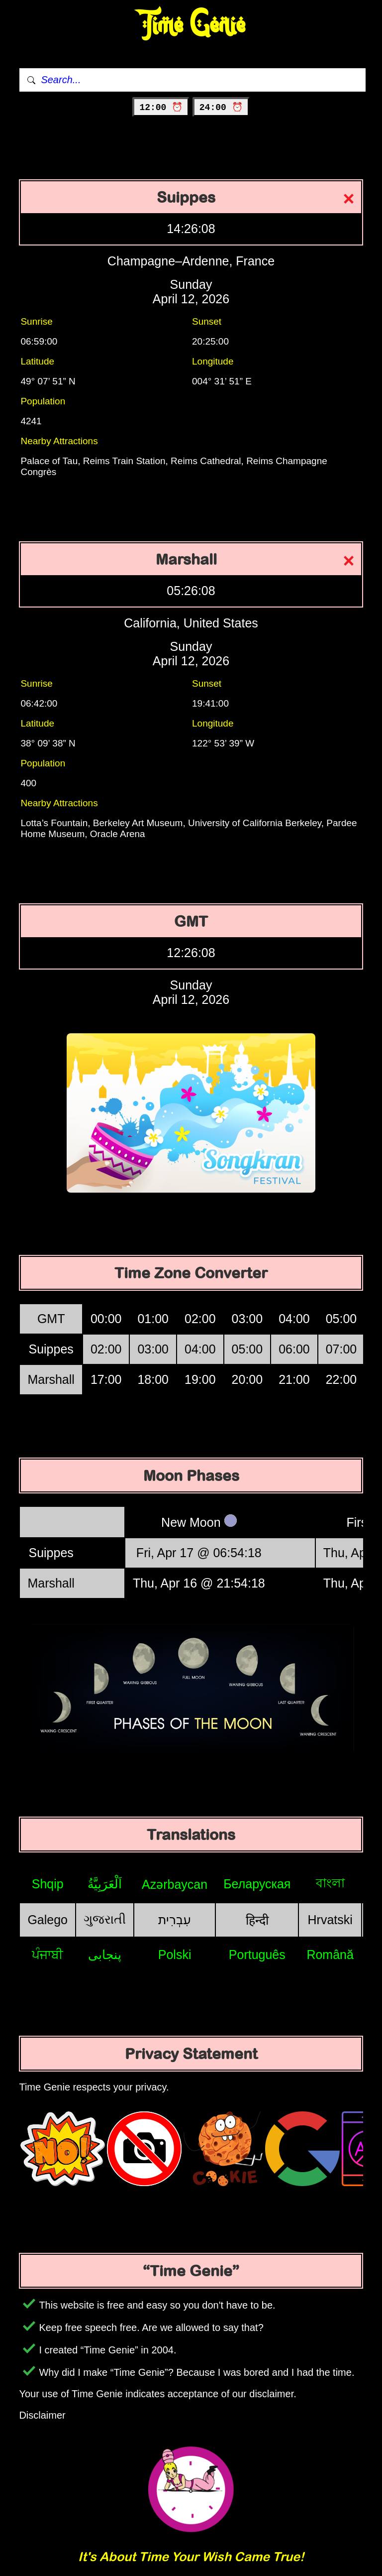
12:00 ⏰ (161, 108)
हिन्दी (257, 1920)
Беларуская (256, 1884)
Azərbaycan (174, 1884)
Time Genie (191, 25)
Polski (174, 1955)
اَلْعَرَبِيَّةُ (105, 1884)
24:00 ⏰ (221, 108)
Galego (47, 1920)
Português (257, 1955)
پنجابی (104, 1955)
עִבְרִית (174, 1920)
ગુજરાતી (105, 1919)
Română (330, 1955)
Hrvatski (330, 1920)
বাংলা (330, 1883)
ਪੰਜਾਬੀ (47, 1955)
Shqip (48, 1884)
